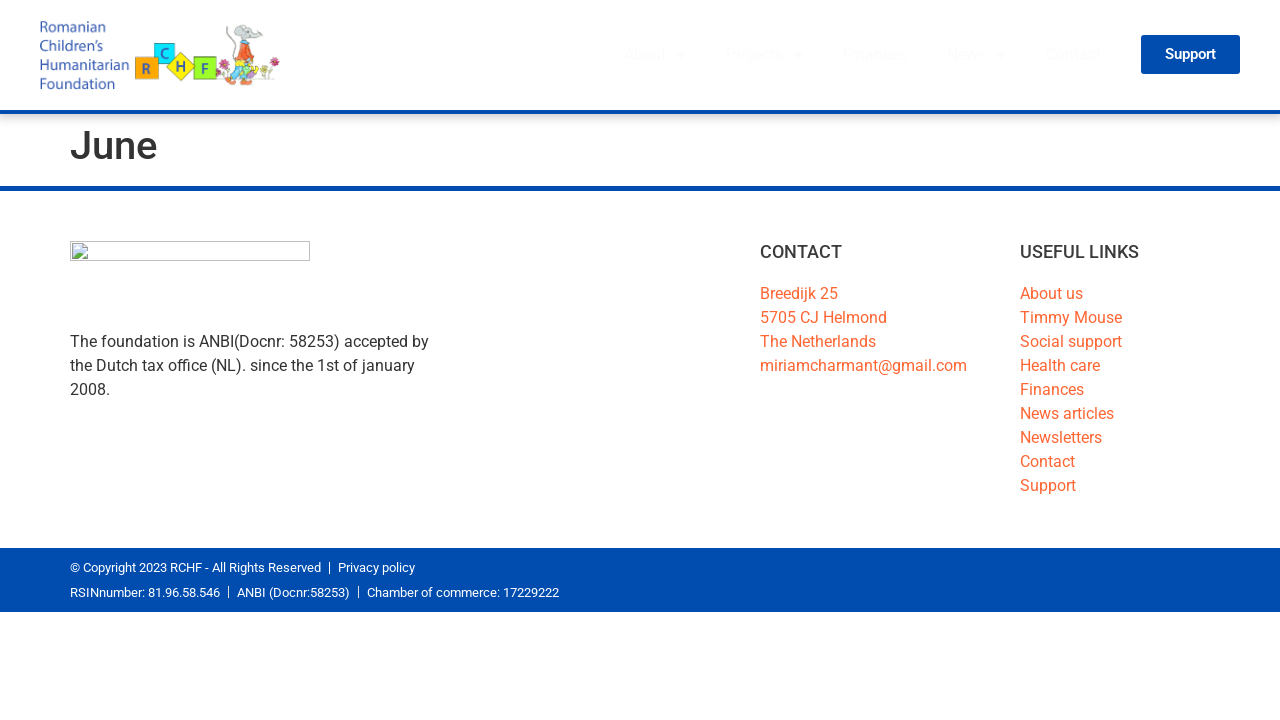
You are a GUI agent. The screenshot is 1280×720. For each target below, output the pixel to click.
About (655, 55)
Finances (875, 54)
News (976, 55)
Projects (764, 55)
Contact (1073, 54)
